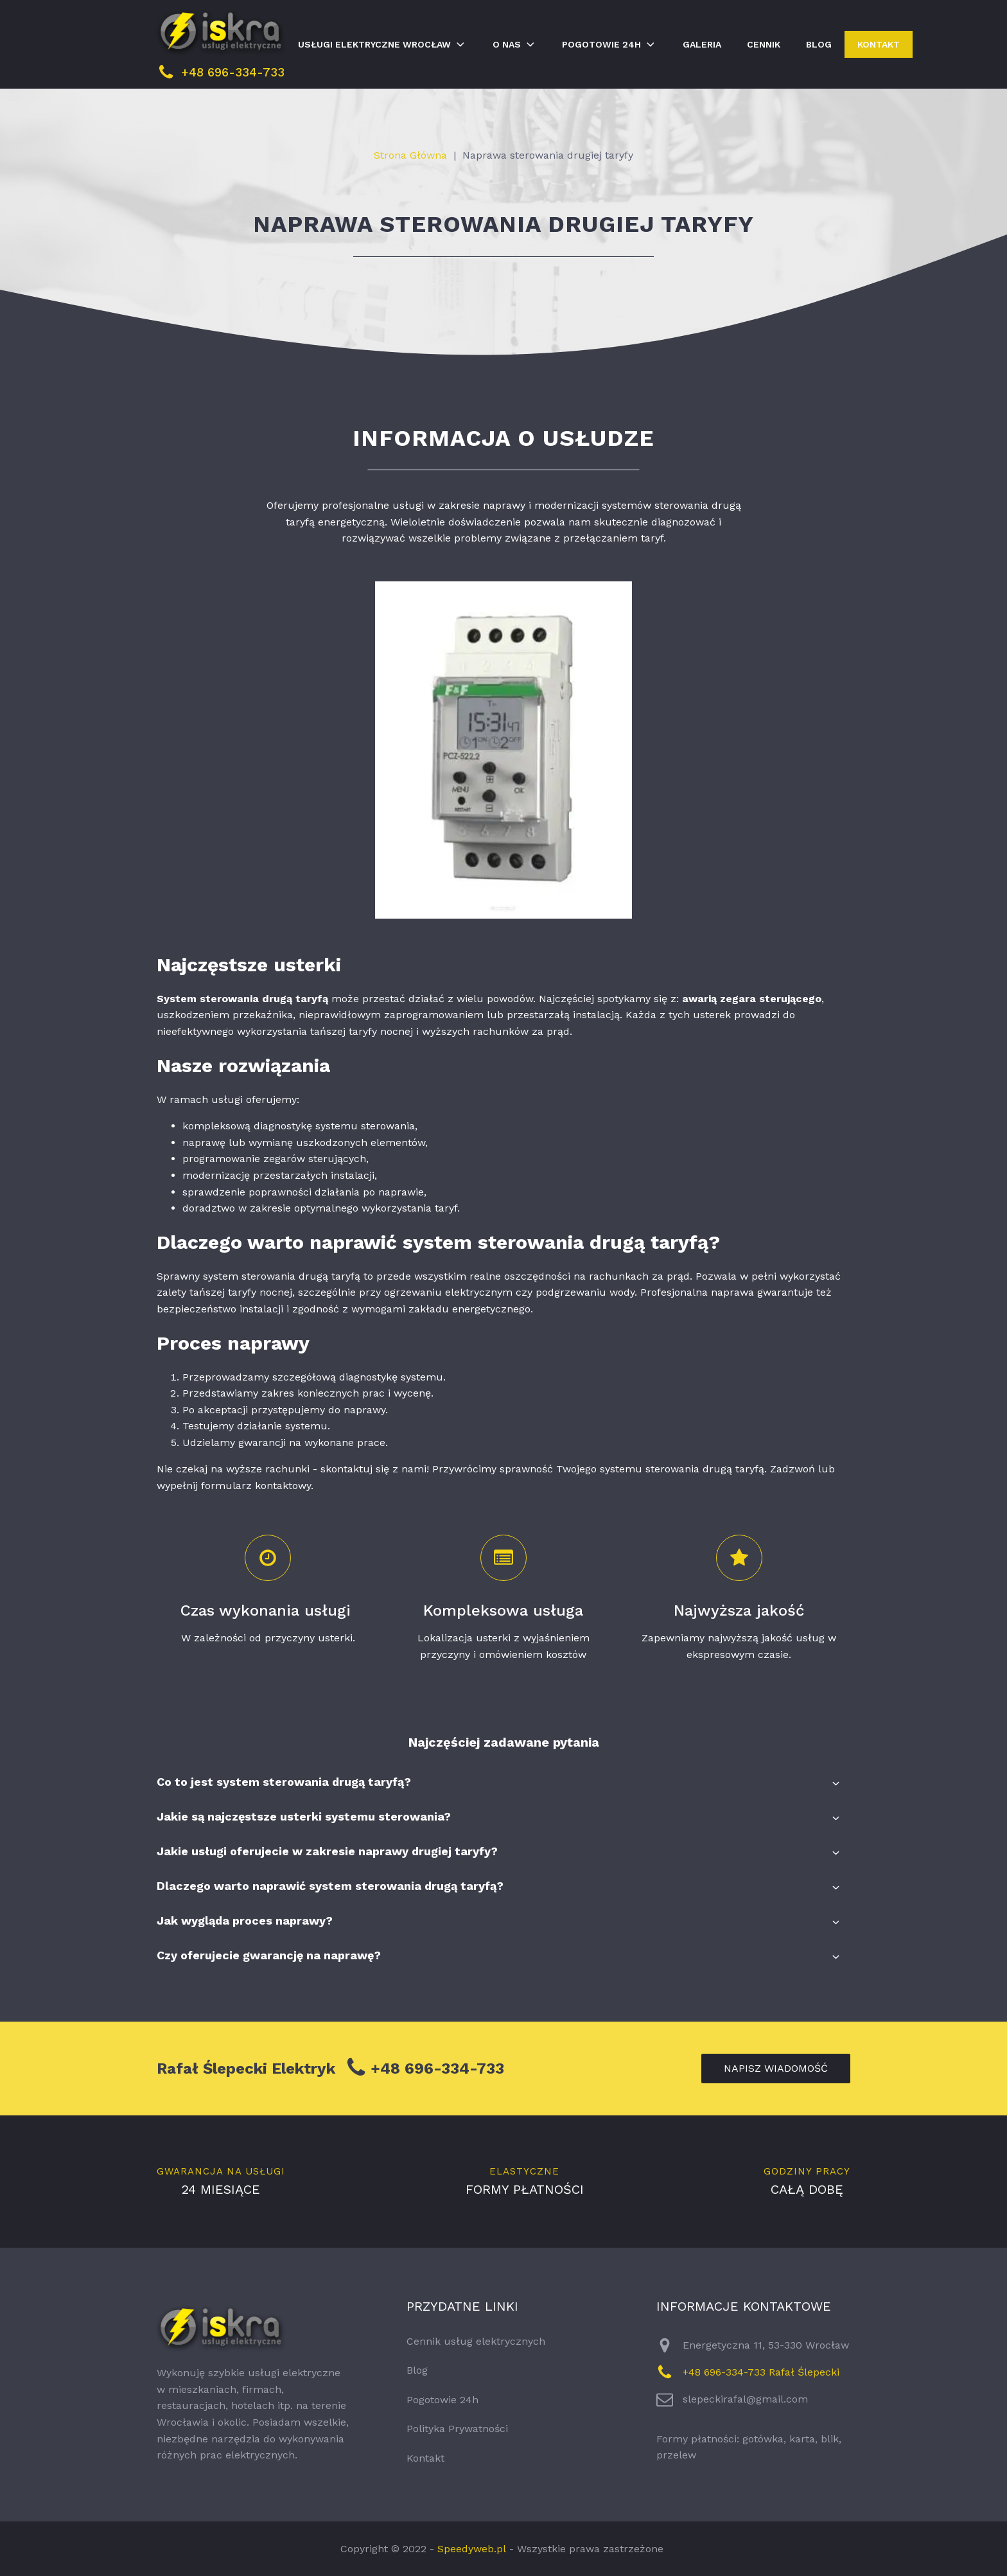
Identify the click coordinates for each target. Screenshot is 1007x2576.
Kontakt (878, 44)
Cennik (763, 44)
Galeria (702, 44)
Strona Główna (410, 155)
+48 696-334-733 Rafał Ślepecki (761, 2372)
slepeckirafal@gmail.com (745, 2399)
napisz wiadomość (776, 2068)
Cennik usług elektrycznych (476, 2341)
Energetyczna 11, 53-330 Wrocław (766, 2345)
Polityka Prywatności (457, 2428)
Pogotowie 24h (609, 44)
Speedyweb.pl (471, 2549)
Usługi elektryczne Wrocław (382, 44)
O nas (515, 44)
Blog (819, 44)
